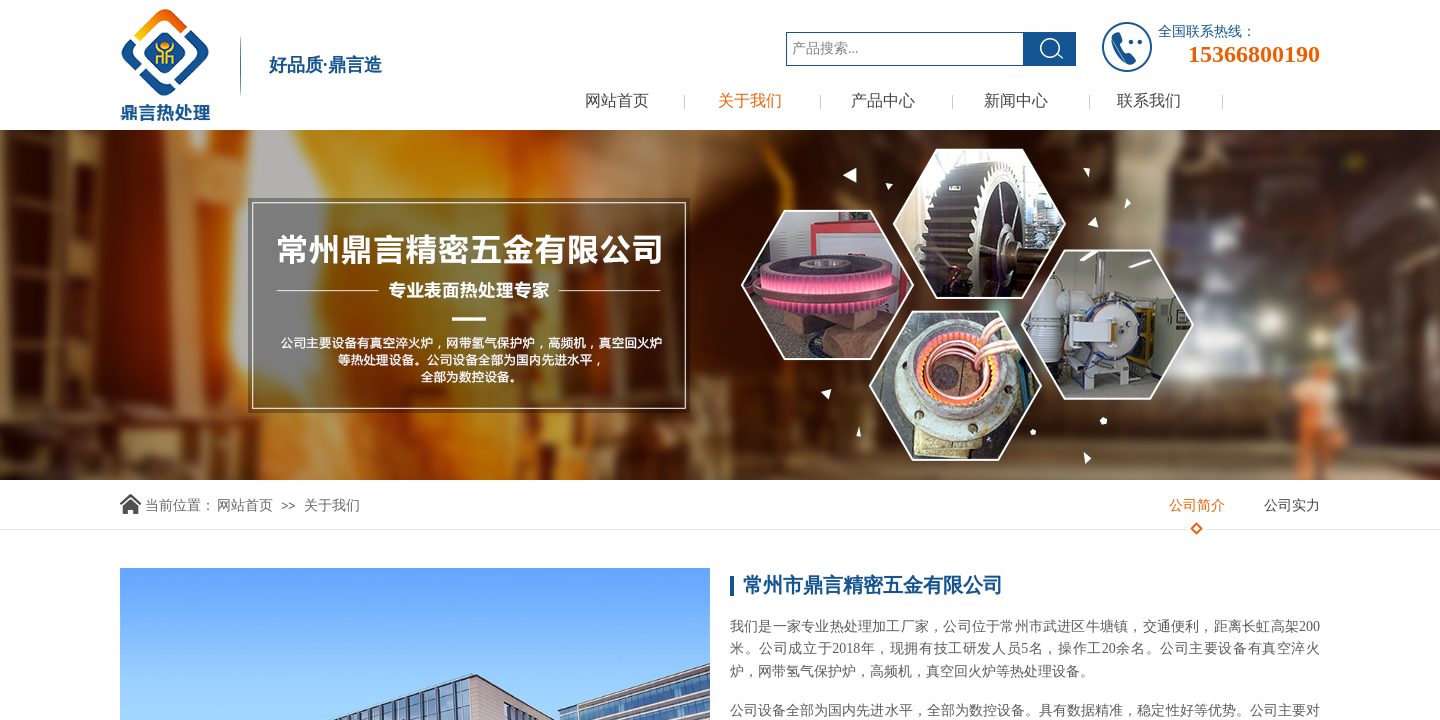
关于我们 (750, 100)
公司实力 (1292, 505)
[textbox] (905, 49)
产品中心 (883, 100)
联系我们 (1149, 100)
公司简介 (1197, 505)
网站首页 (617, 100)
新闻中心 (1016, 100)
